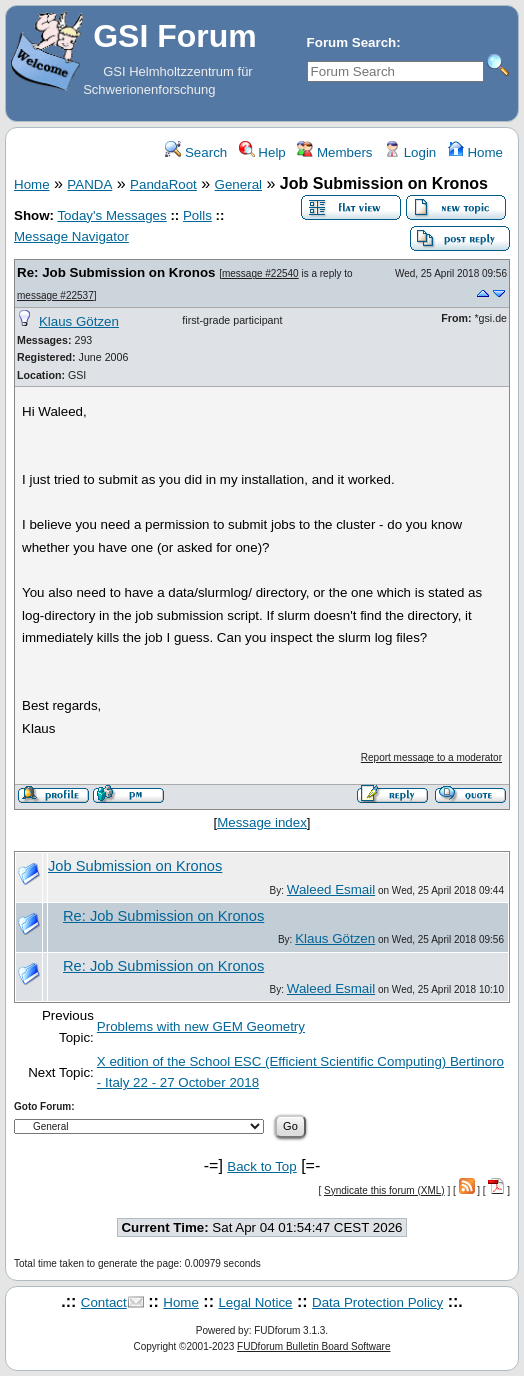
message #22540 (260, 273)
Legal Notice (255, 1302)
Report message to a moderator (431, 757)
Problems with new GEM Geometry (201, 1026)
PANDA (89, 184)
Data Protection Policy (377, 1302)
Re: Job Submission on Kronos (116, 272)
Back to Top (261, 1166)
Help (262, 152)
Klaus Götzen (79, 321)
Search (196, 152)
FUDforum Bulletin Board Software (313, 1346)
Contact (104, 1302)
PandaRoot (163, 184)
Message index (262, 822)
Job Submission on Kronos (135, 866)
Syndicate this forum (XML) (384, 1190)
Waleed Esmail (331, 889)
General (238, 184)
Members (334, 152)
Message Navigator (71, 236)
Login (410, 152)
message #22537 (55, 295)
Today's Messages (111, 215)
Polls (197, 215)
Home (475, 152)
